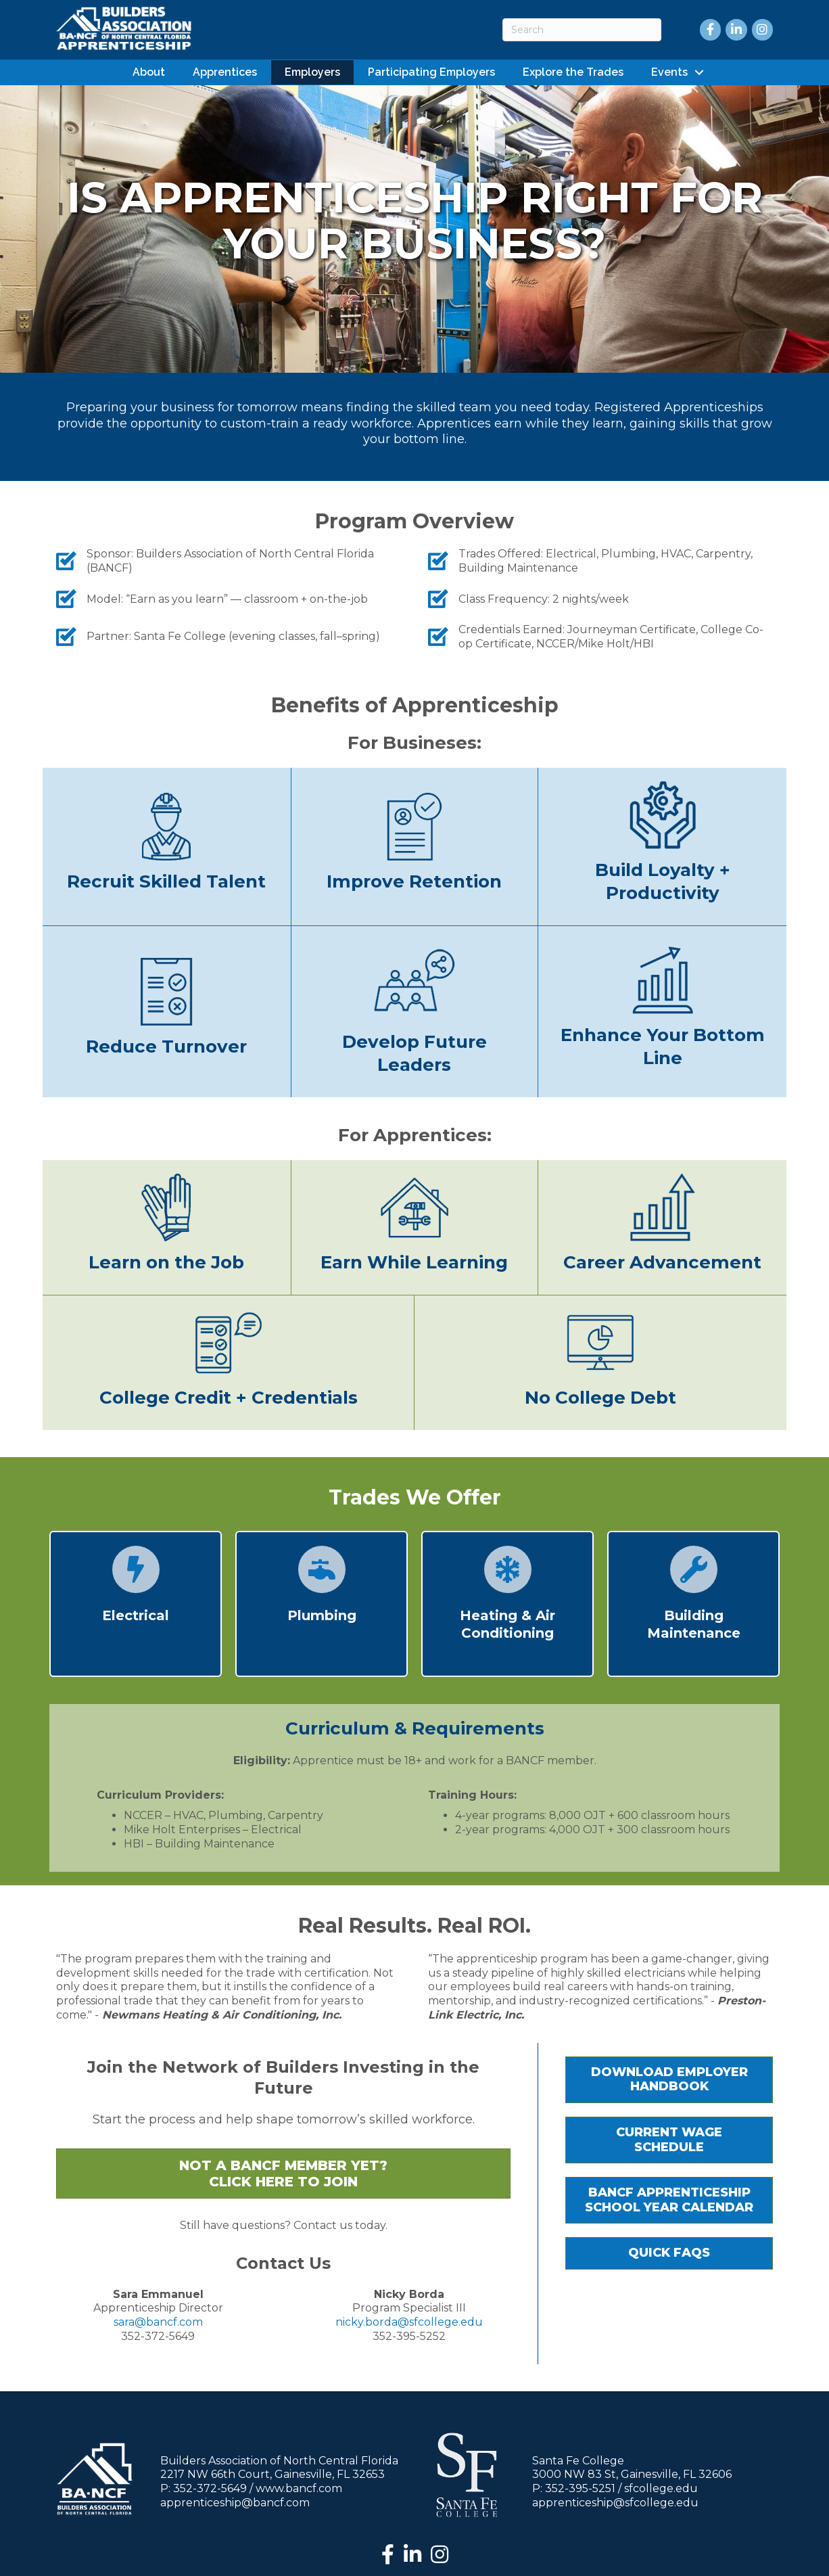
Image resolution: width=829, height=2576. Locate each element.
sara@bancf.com (158, 2320)
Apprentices (225, 71)
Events (669, 71)
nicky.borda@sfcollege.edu (409, 2320)
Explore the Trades (573, 71)
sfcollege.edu (661, 2487)
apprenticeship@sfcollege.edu (615, 2501)
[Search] (581, 29)
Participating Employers (431, 71)
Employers (312, 71)
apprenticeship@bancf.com (235, 2501)
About (149, 71)
